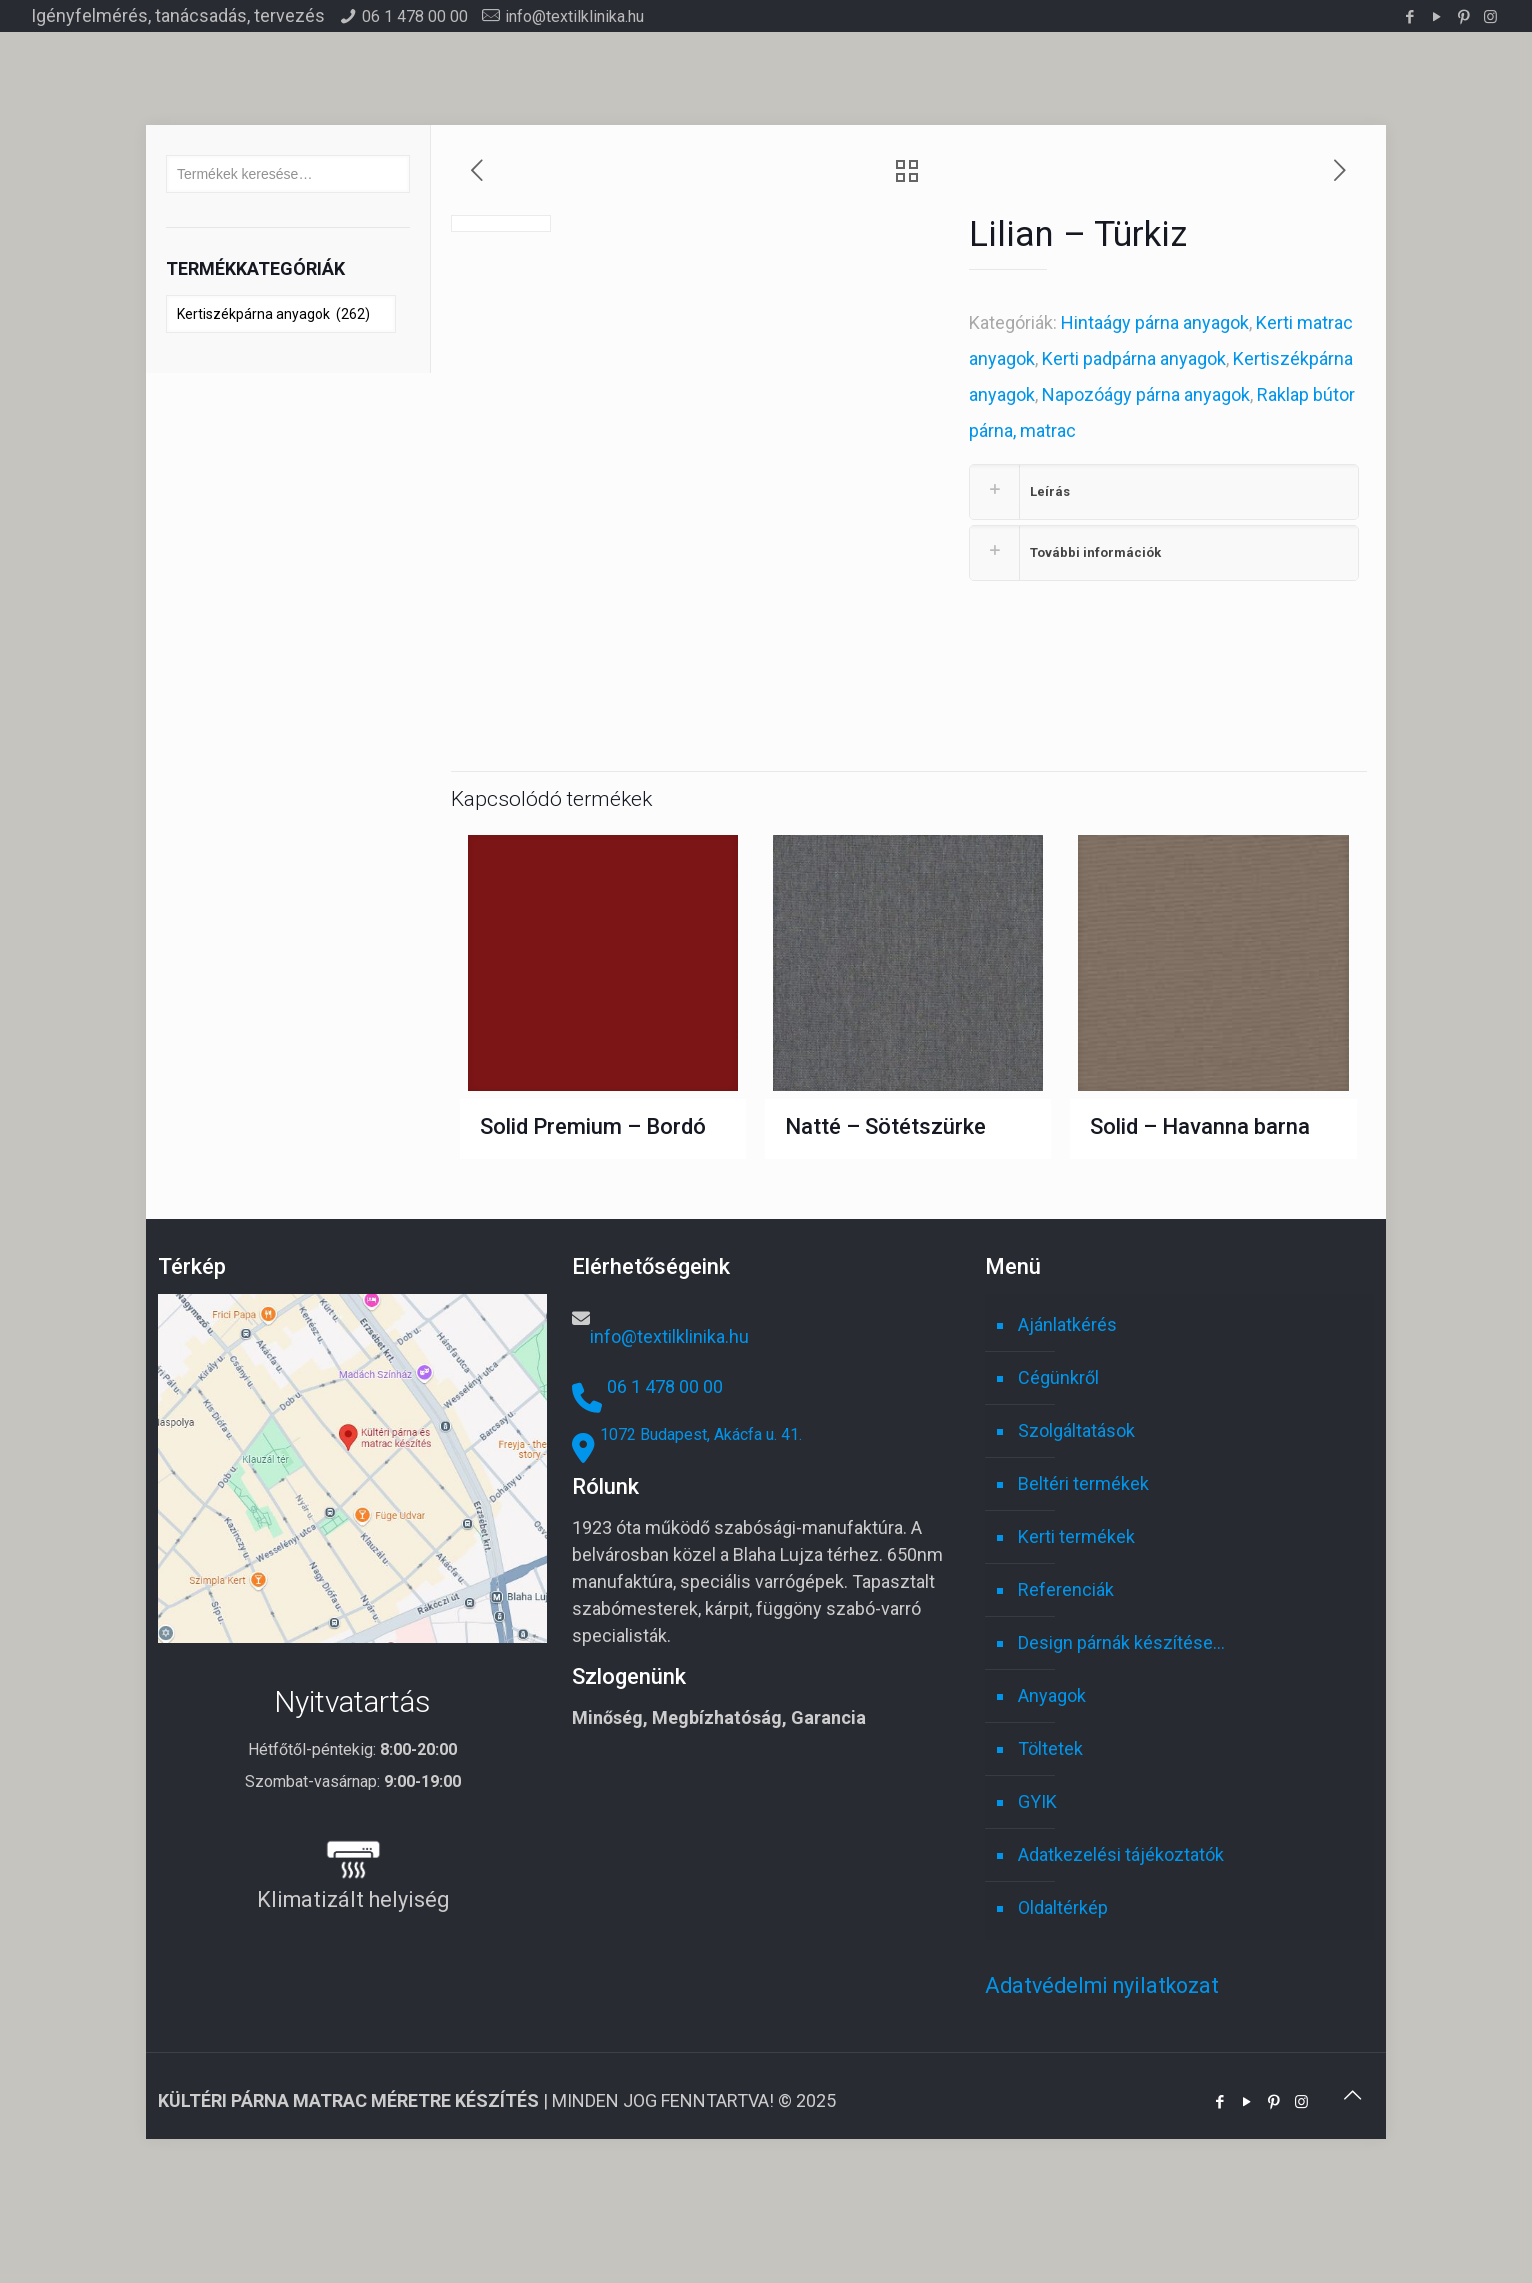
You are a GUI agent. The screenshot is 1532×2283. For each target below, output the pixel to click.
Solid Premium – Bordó (593, 1245)
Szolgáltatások (1076, 1549)
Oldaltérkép (1063, 2026)
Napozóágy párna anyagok (1146, 394)
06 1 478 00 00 (415, 16)
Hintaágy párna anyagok (1155, 322)
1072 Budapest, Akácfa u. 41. (701, 1553)
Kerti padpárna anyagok (1134, 358)
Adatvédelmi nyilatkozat (1102, 2104)
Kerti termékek (1076, 1655)
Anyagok (1052, 1814)
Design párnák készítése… (1121, 1761)
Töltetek (1050, 1867)
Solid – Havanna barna (1200, 1245)
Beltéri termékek (1083, 1602)
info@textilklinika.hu (574, 16)
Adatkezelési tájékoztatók (1121, 1973)
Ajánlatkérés (1067, 1443)
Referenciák (1066, 1708)
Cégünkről (1058, 1496)
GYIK (1037, 1920)
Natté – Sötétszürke (885, 1245)
